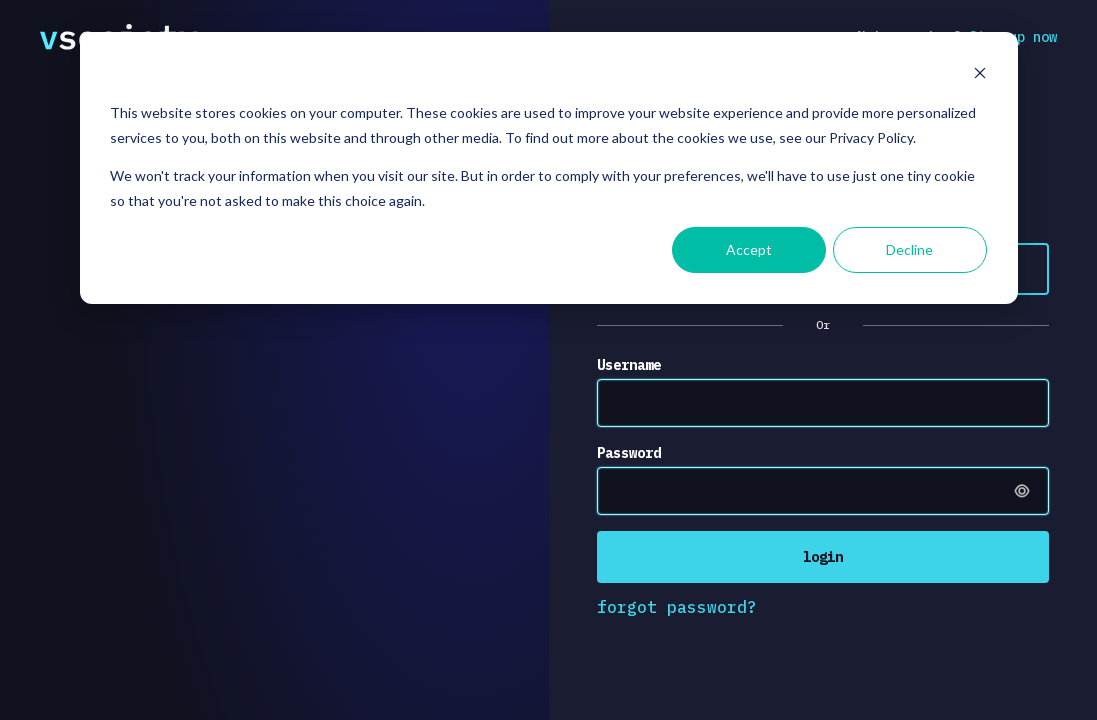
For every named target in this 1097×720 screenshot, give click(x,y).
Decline (909, 249)
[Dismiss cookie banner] (980, 75)
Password (629, 453)
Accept (749, 249)
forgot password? (677, 607)
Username (629, 365)
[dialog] (549, 168)
